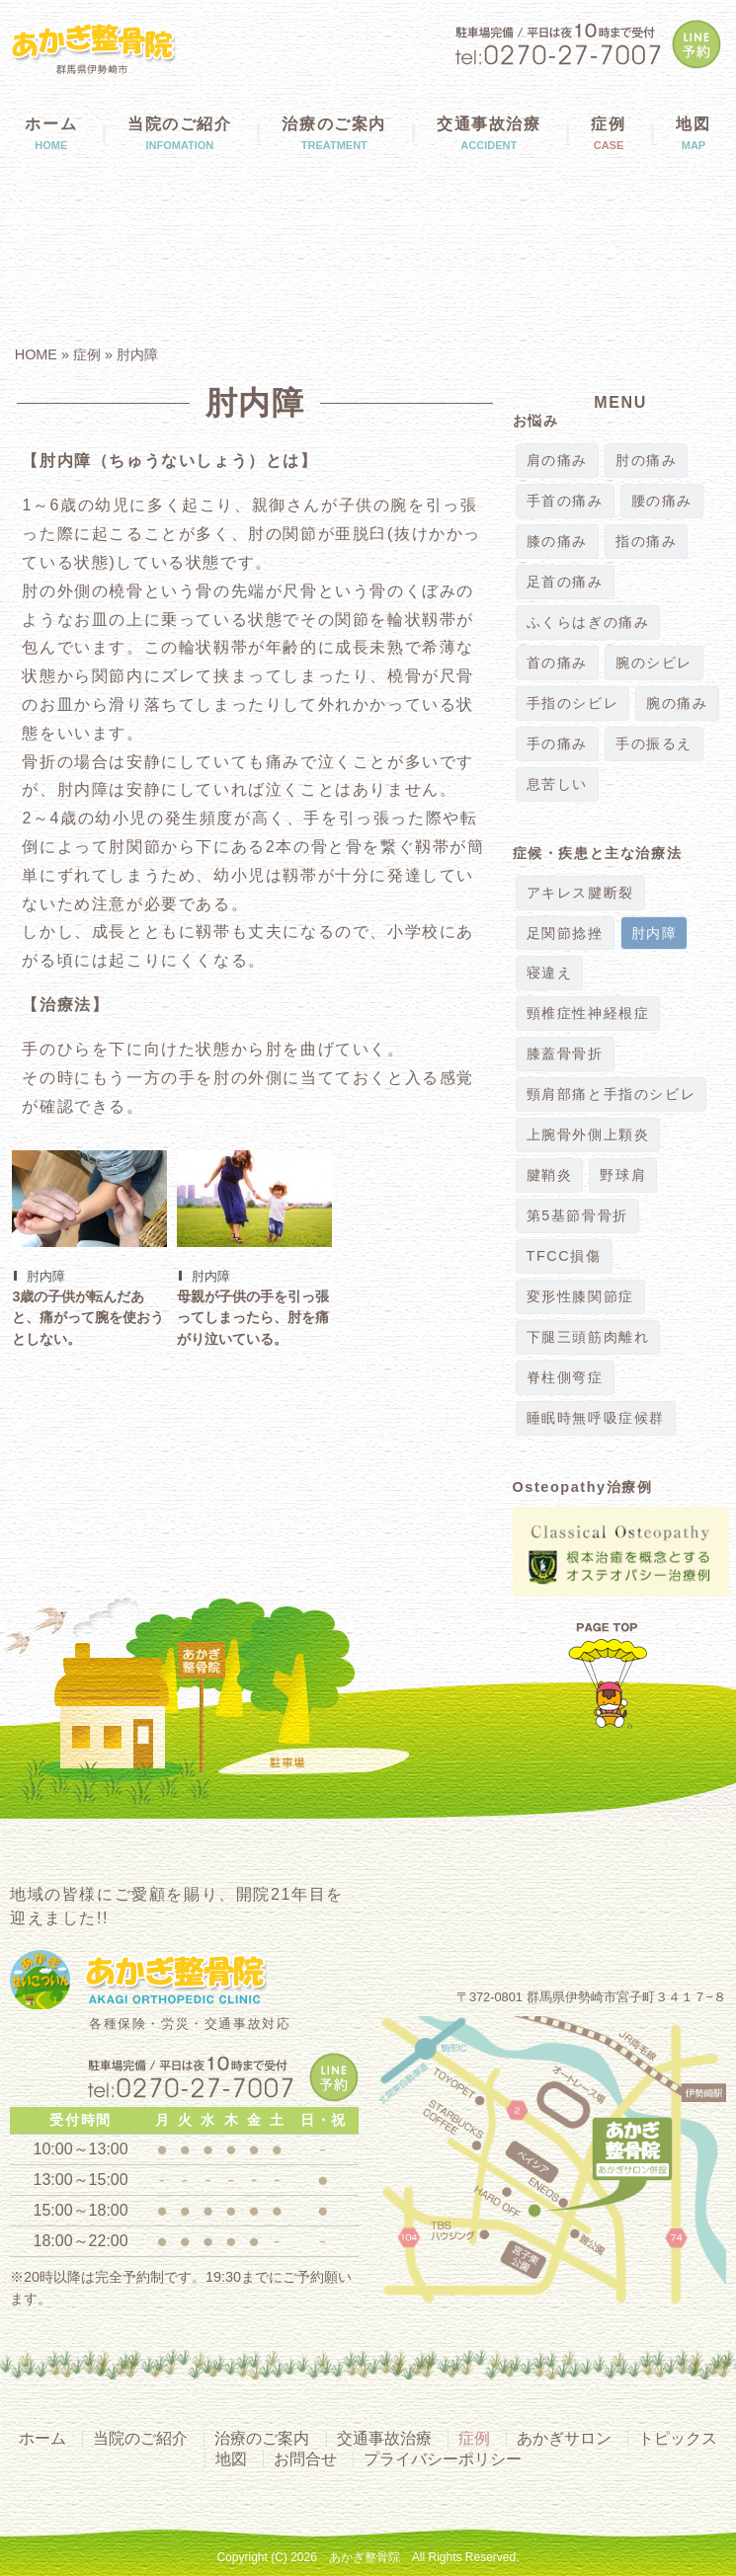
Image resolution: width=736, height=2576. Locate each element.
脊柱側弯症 (565, 1377)
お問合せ (305, 2459)
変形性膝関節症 (580, 1296)
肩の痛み (557, 460)
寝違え (550, 973)
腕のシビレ (654, 663)
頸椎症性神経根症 (588, 1013)
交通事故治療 (489, 133)
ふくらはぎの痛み (588, 622)
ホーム (51, 133)
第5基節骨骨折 (577, 1216)
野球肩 (623, 1175)
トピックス (677, 2438)
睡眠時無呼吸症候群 (596, 1418)
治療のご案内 (334, 133)
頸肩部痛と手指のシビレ (611, 1094)
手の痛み (557, 744)
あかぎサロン (564, 2438)
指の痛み (646, 541)
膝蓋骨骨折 (565, 1054)
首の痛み (557, 663)
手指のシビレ (573, 703)
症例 (608, 133)
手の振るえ (654, 744)
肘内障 (137, 354)
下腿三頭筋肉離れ (588, 1337)
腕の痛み (676, 703)
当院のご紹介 (180, 133)
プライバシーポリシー (443, 2459)
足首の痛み (565, 582)
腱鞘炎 (550, 1175)
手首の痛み (565, 501)
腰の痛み (662, 501)
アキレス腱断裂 (580, 893)
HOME (36, 354)
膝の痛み (557, 541)
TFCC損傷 (564, 1256)
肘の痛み (646, 460)
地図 (231, 2459)
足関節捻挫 (565, 933)
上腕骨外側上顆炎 (588, 1135)
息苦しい (557, 784)
